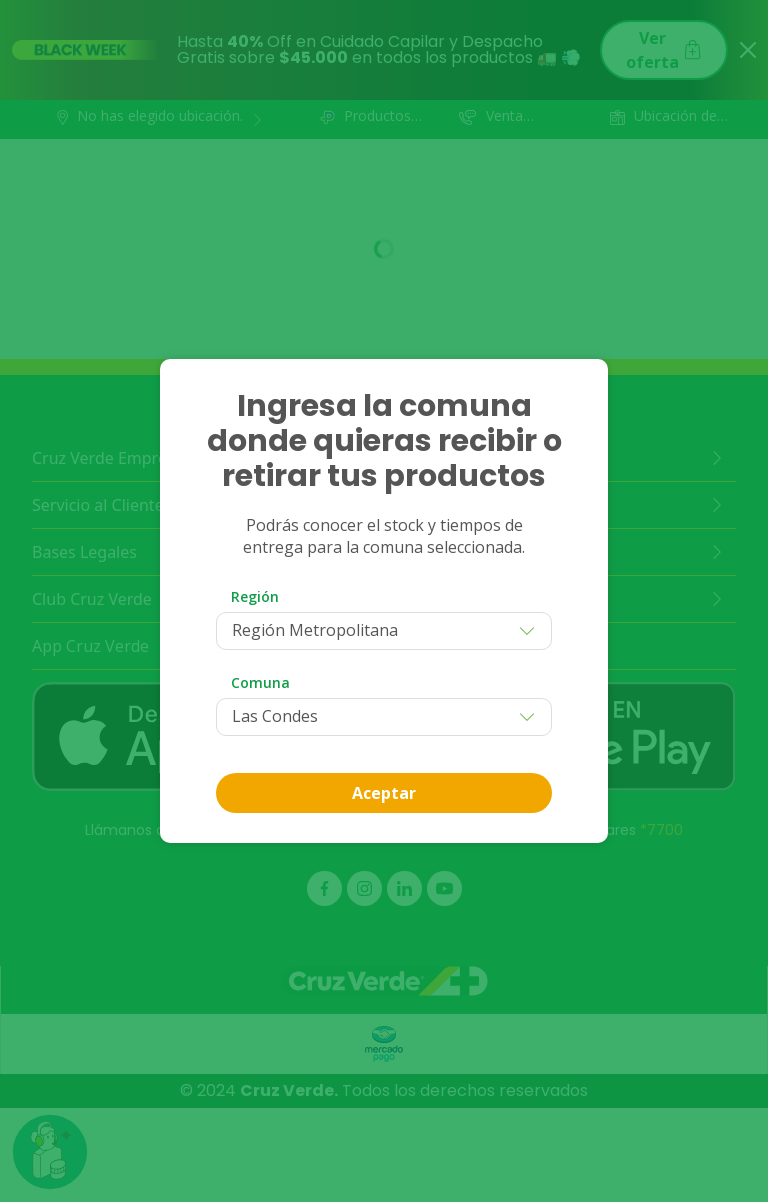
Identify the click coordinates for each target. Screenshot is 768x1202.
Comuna (260, 682)
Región (255, 596)
